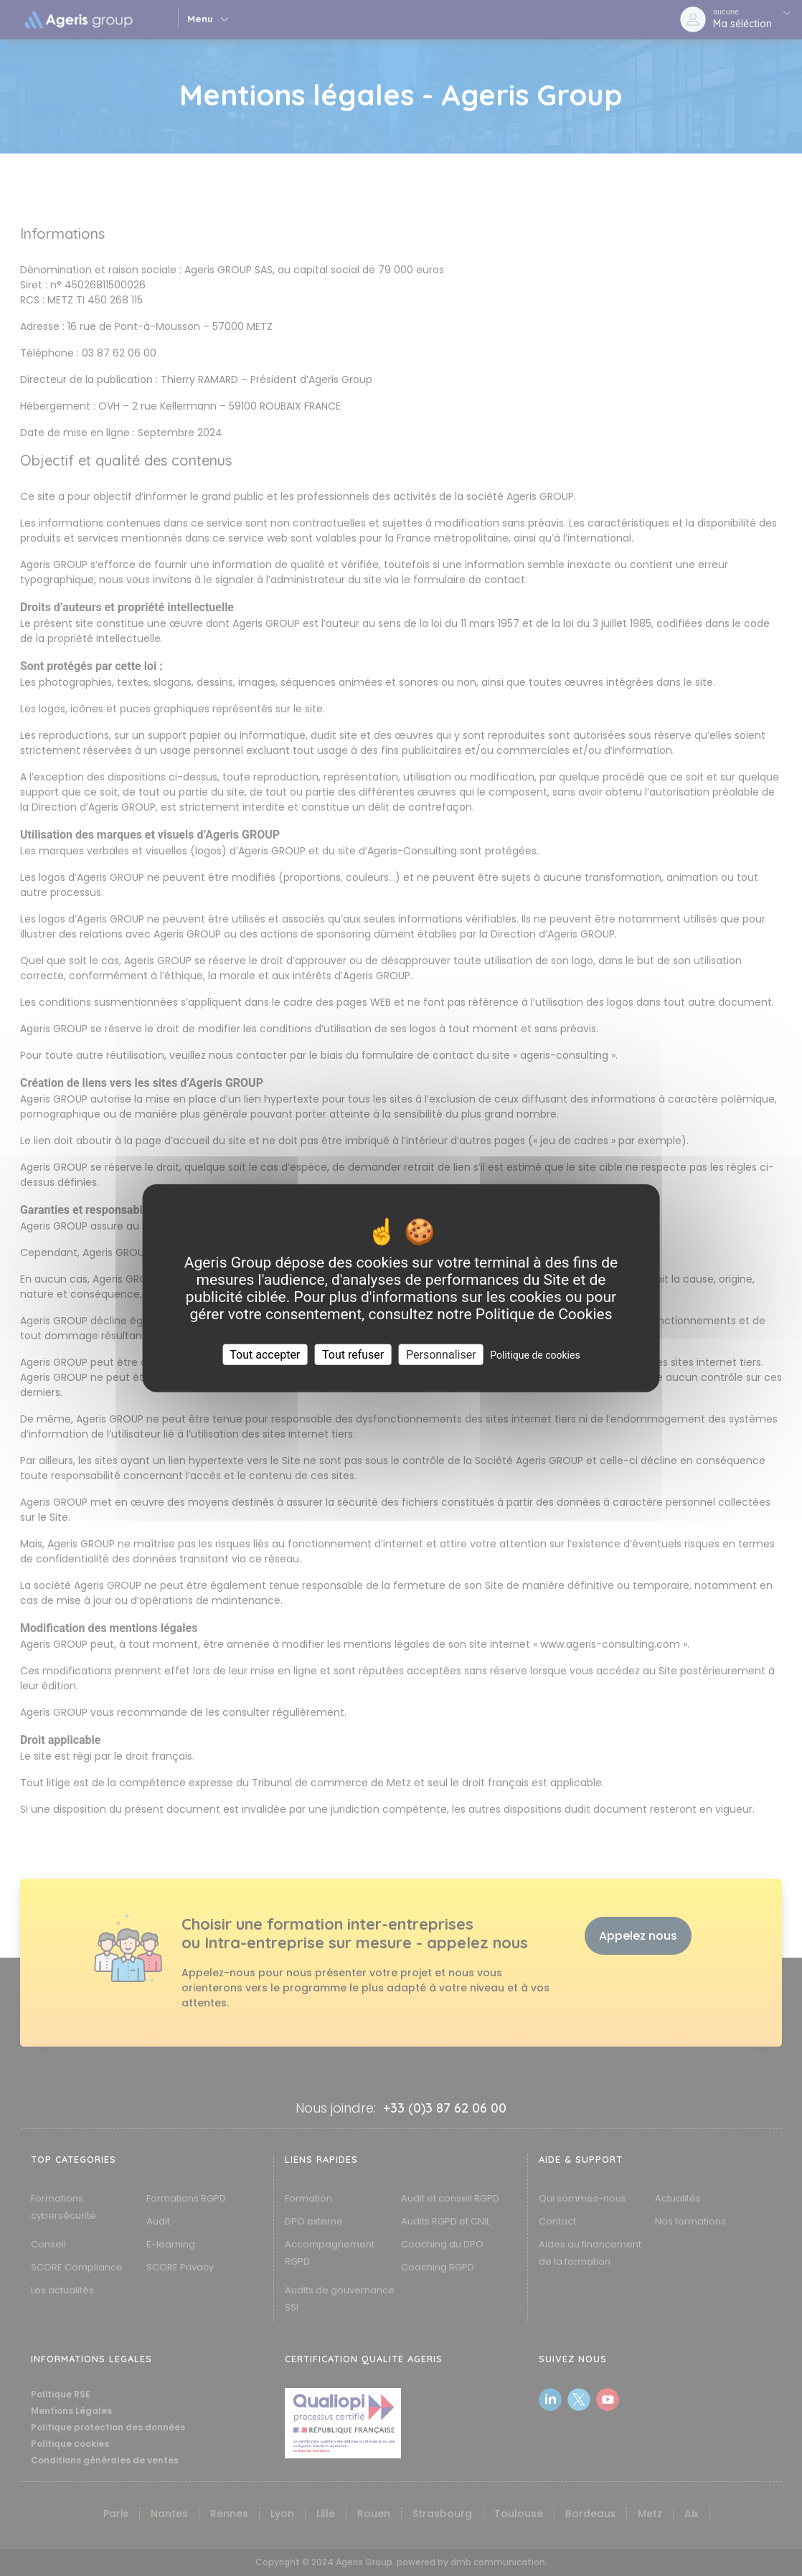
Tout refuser (353, 1355)
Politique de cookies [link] (535, 1355)
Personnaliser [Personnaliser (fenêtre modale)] (441, 1355)
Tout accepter (265, 1355)
